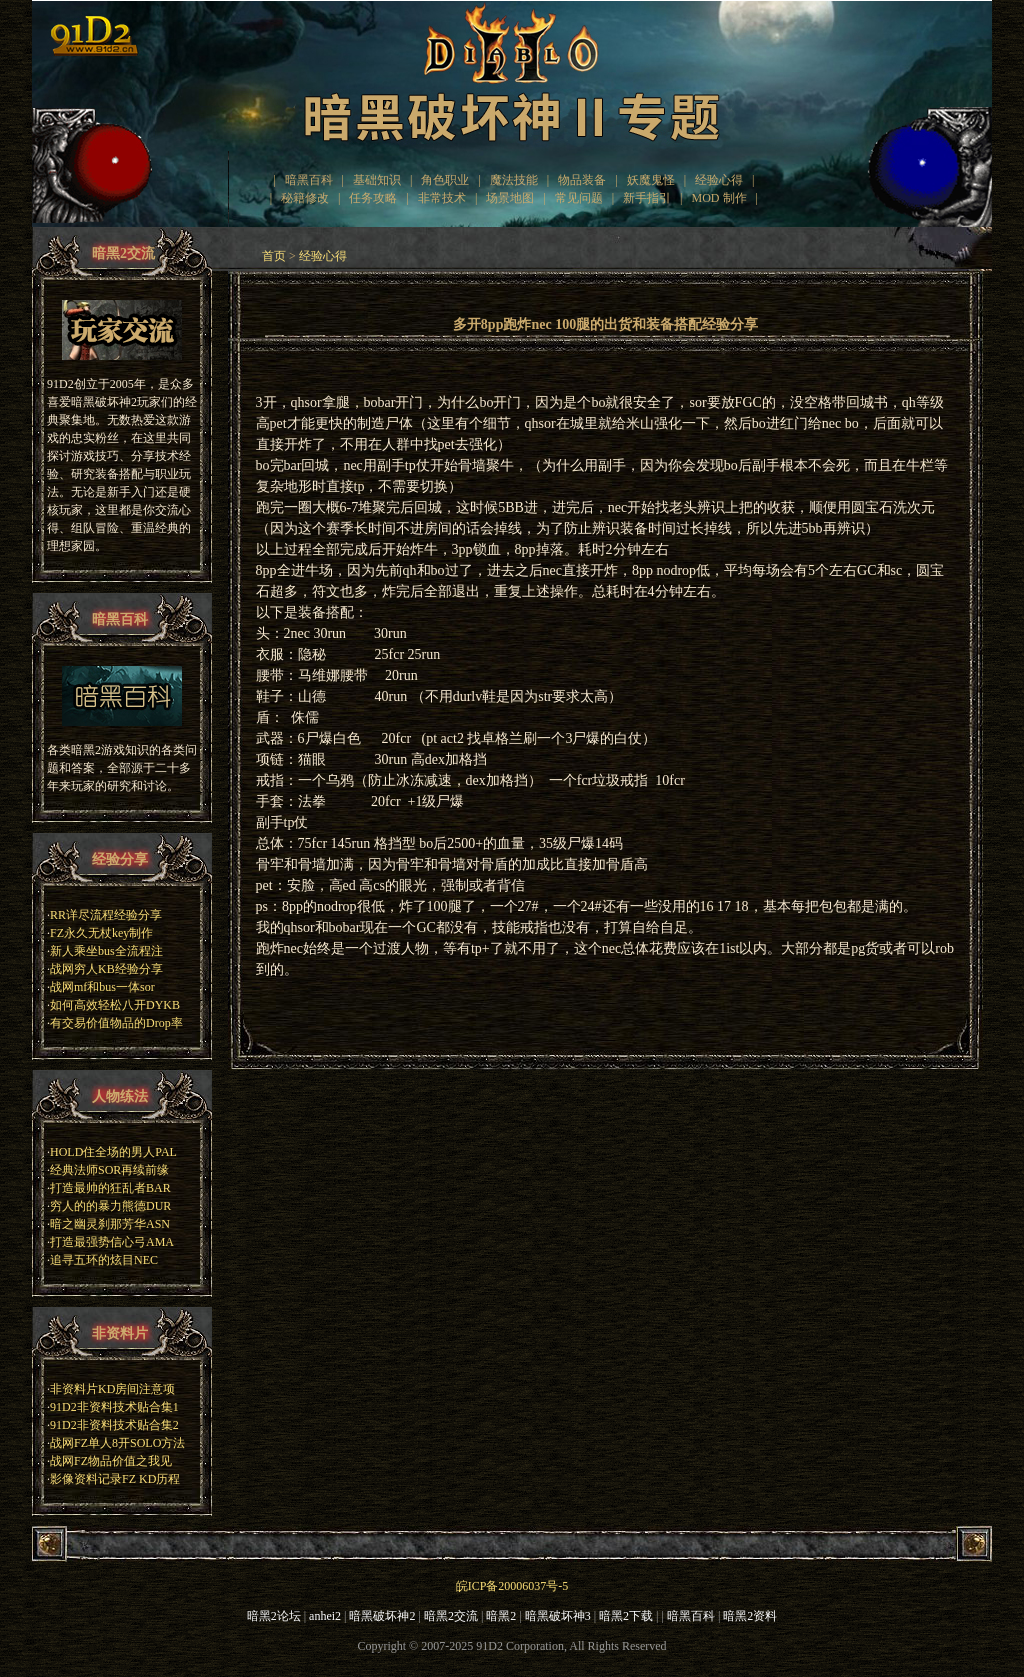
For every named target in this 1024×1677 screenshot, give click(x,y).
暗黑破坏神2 (382, 1616)
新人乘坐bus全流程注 (106, 951)
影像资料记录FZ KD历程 (115, 1479)
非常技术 (442, 198)
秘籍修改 (305, 198)
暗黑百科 (309, 180)
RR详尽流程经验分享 (106, 915)
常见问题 (579, 198)
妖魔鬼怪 (651, 180)
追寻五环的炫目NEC (104, 1260)
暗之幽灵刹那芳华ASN (110, 1224)
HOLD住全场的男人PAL (113, 1152)
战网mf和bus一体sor (102, 987)
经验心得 (719, 180)
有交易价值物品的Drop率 (116, 1023)
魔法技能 (514, 180)
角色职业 (445, 180)
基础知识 (377, 180)
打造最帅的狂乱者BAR (110, 1188)
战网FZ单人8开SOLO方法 (117, 1443)
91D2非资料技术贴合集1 (114, 1407)
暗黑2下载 (626, 1616)
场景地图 (510, 198)
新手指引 (647, 198)
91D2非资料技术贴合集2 (114, 1425)
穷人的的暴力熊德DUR (110, 1206)
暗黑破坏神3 (558, 1616)
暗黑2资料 (750, 1616)
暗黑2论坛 (274, 1616)
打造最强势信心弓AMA (112, 1242)
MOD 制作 (719, 198)
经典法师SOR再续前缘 (109, 1170)
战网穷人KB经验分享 (106, 969)
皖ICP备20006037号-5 (512, 1586)
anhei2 (325, 1616)
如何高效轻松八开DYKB (115, 1005)
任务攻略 (373, 198)
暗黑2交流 (451, 1616)
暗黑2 (501, 1616)
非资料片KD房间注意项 (112, 1389)
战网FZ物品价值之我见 (111, 1461)
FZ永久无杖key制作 (101, 933)
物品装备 (582, 180)
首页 (274, 256)
